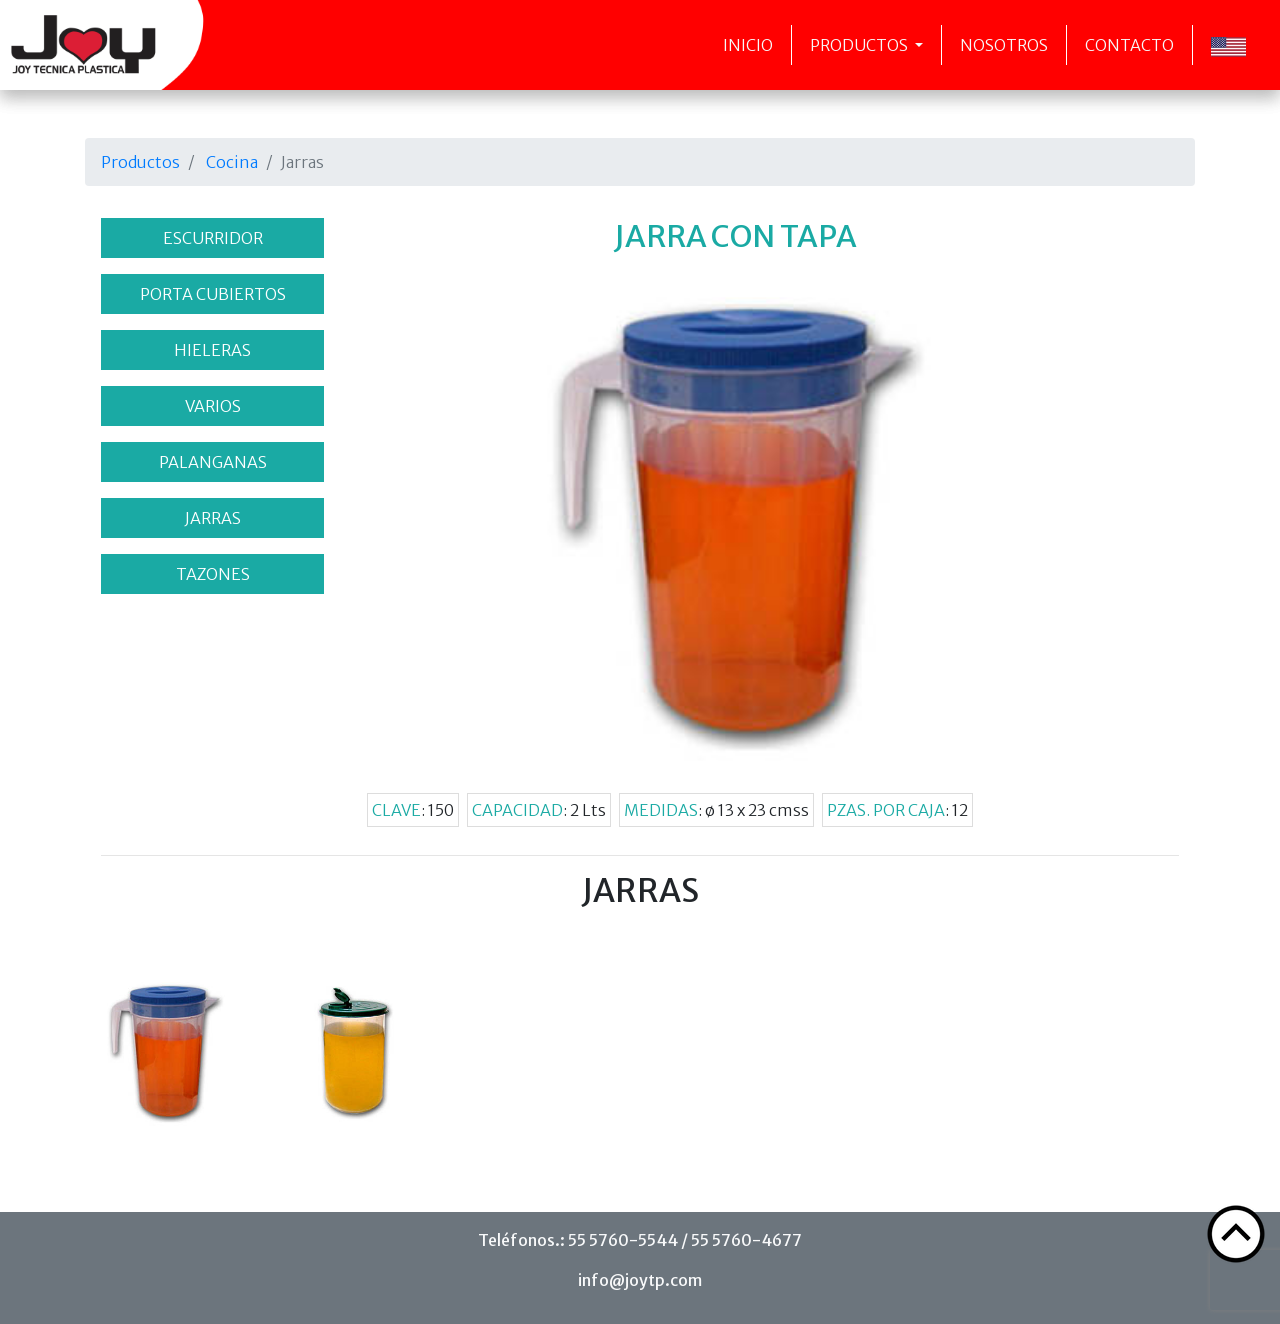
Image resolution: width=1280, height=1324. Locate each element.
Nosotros (1004, 45)
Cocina (232, 162)
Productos (860, 45)
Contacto (1129, 45)
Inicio (748, 45)
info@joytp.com (640, 1280)
